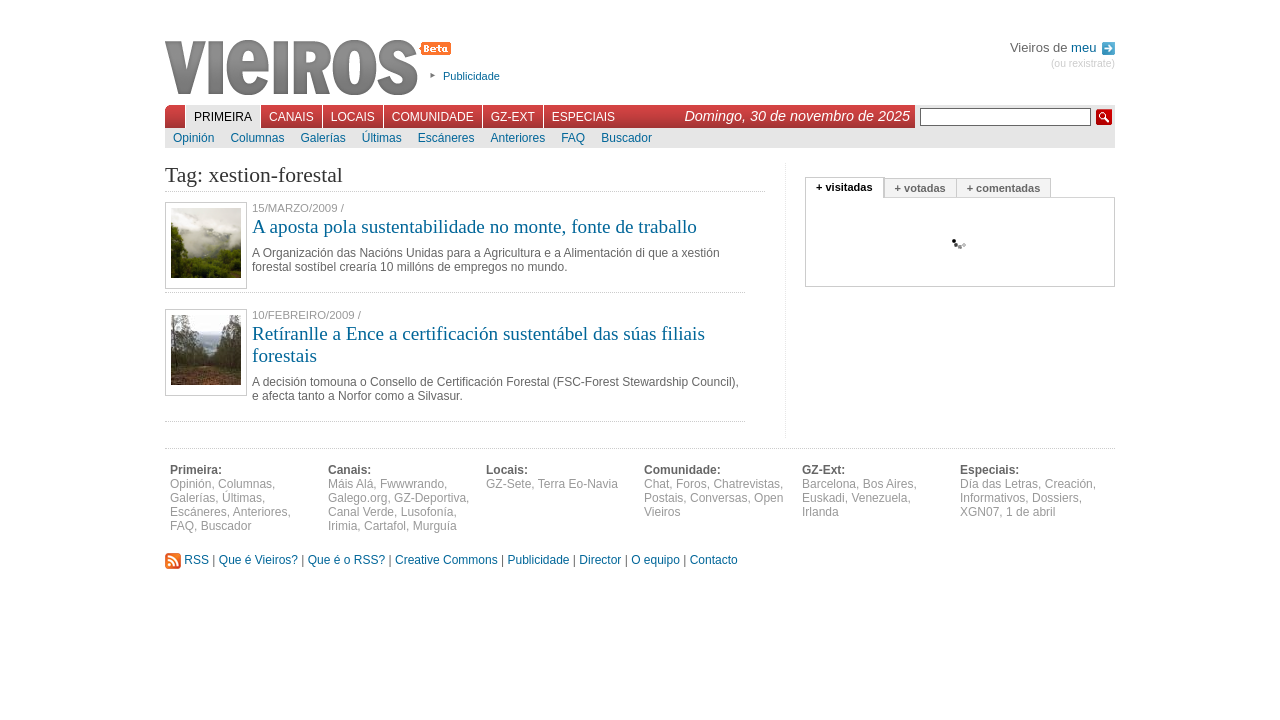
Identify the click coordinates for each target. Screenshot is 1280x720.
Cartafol (385, 526)
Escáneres (446, 138)
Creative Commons (446, 560)
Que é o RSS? (346, 560)
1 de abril (1030, 512)
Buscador (626, 138)
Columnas (257, 138)
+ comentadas (1004, 188)
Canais (291, 117)
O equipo (655, 560)
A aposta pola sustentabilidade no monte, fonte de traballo (474, 226)
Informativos (992, 498)
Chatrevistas (746, 484)
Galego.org (357, 498)
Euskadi (823, 498)
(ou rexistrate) (1083, 63)
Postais (663, 498)
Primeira (223, 117)
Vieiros (311, 69)
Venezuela (879, 498)
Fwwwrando (412, 484)
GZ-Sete (508, 484)
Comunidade (433, 117)
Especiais (583, 117)
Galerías (322, 138)
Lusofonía (427, 512)
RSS (187, 560)
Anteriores (517, 138)
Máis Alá (350, 484)
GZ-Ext (513, 117)
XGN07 (979, 512)
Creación (1069, 484)
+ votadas (920, 188)
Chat (656, 484)
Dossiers (1055, 498)
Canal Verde (361, 512)
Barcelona (829, 484)
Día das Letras (999, 484)
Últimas (382, 138)
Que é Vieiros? (258, 560)
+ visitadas (844, 187)
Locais (353, 117)
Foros (691, 484)
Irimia (342, 526)
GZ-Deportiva (430, 498)
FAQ (573, 138)
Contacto (714, 560)
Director (600, 560)
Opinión (193, 138)
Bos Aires (888, 484)
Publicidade (471, 76)
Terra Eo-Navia (578, 484)
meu (1093, 47)
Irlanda (820, 512)
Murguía (435, 526)
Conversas (718, 498)
